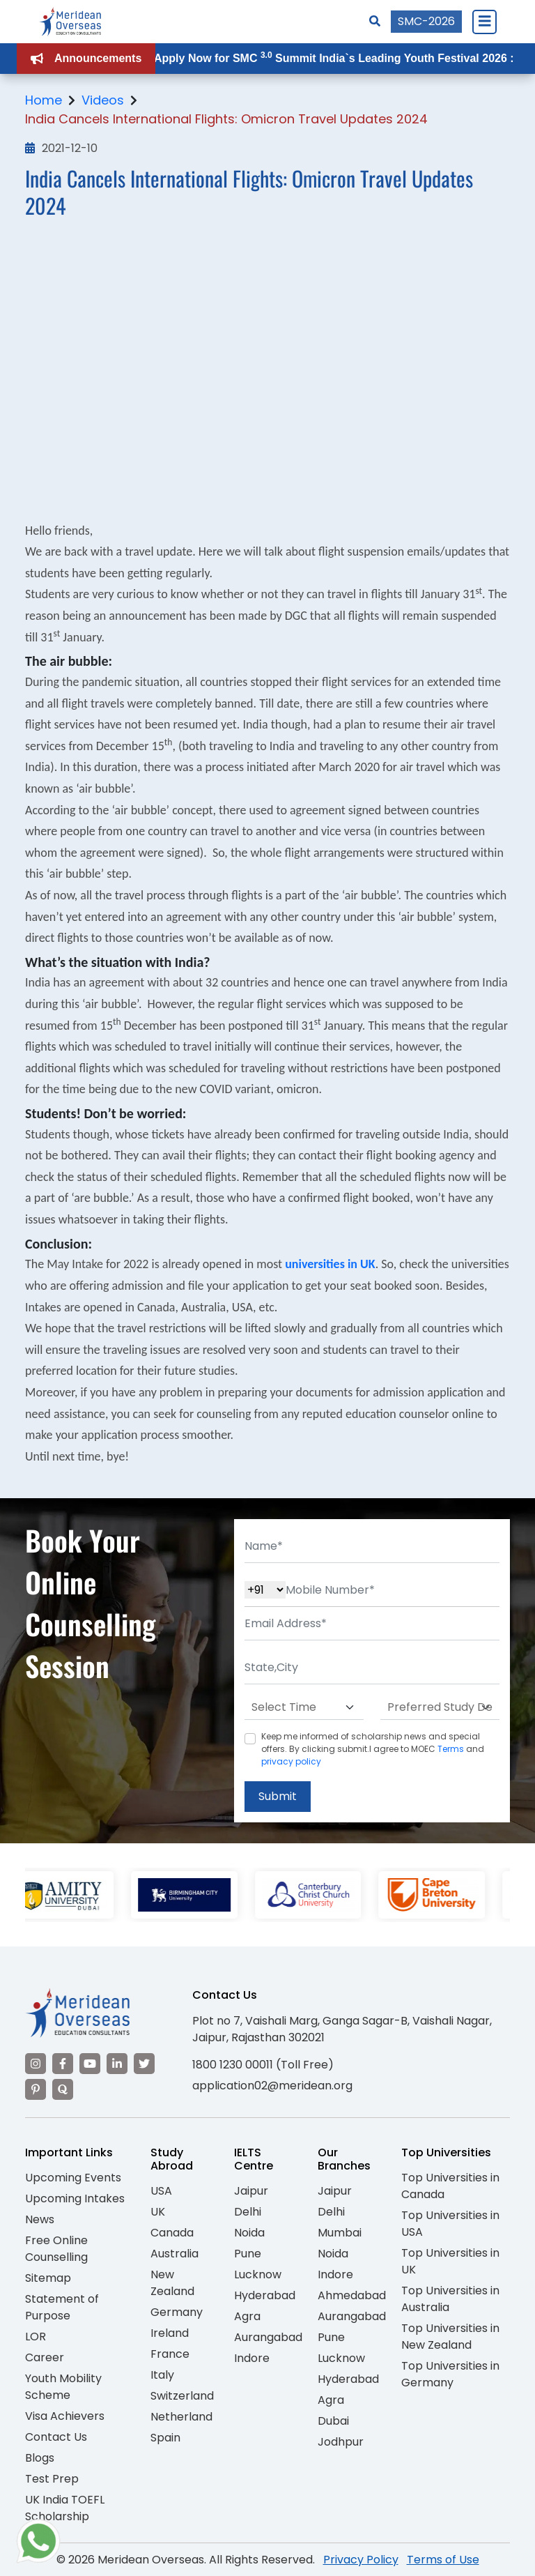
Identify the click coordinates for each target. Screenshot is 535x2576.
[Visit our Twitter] (144, 2063)
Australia (174, 2254)
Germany (176, 2312)
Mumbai (340, 2233)
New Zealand (172, 2282)
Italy (162, 2375)
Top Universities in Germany (450, 2374)
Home (43, 100)
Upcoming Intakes (75, 2198)
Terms (450, 1749)
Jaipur (251, 2191)
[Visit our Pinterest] (35, 2089)
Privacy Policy (360, 2560)
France (169, 2354)
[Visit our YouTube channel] (89, 2063)
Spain (165, 2438)
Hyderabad (264, 2295)
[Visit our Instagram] (35, 2063)
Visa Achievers (64, 2416)
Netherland (181, 2417)
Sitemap (48, 2278)
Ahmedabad (352, 2295)
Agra (247, 2316)
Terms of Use (443, 2560)
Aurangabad (268, 2337)
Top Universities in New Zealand (450, 2336)
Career (44, 2357)
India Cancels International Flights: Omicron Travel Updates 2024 (226, 119)
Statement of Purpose (62, 2307)
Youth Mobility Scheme (63, 2386)
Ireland (169, 2333)
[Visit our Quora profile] (62, 2089)
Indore (252, 2358)
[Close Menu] (484, 21)
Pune (247, 2254)
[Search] (374, 21)
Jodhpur (341, 2442)
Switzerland (182, 2396)
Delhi (247, 2212)
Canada (172, 2233)
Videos (103, 100)
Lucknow (257, 2274)
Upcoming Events (73, 2178)
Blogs (39, 2458)
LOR (35, 2337)
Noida (249, 2233)
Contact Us (56, 2437)
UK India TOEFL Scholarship (64, 2508)
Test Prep (52, 2479)
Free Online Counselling (56, 2248)
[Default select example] (304, 1707)
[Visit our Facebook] (62, 2063)
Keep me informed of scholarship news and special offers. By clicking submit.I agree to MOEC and (372, 1748)
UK (157, 2212)
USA (161, 2191)
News (39, 2219)
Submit (277, 1796)
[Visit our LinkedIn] (117, 2063)
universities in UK (330, 1264)
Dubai (333, 2421)
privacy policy (291, 1761)
